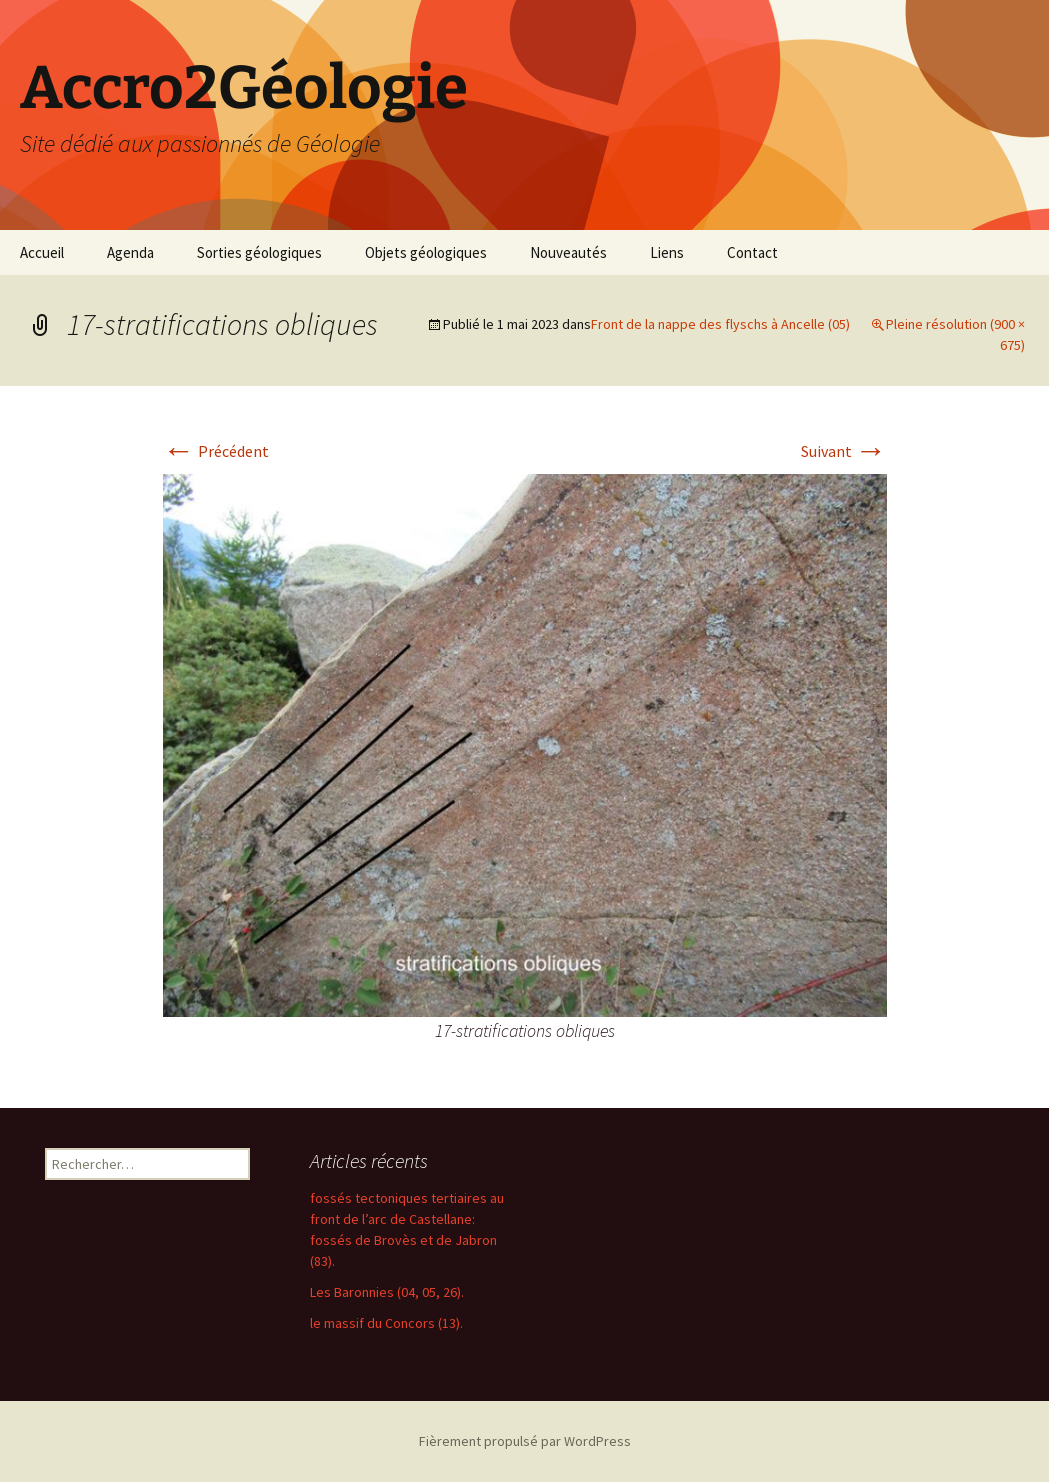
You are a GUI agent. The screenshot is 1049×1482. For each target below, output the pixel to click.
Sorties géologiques (259, 252)
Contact (752, 252)
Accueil (42, 252)
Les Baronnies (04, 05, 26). (387, 1292)
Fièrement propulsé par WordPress (525, 1441)
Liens (667, 252)
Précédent (216, 451)
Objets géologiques (426, 252)
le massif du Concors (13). (386, 1323)
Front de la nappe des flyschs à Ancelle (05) (720, 324)
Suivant (844, 451)
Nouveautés (568, 252)
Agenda (130, 252)
